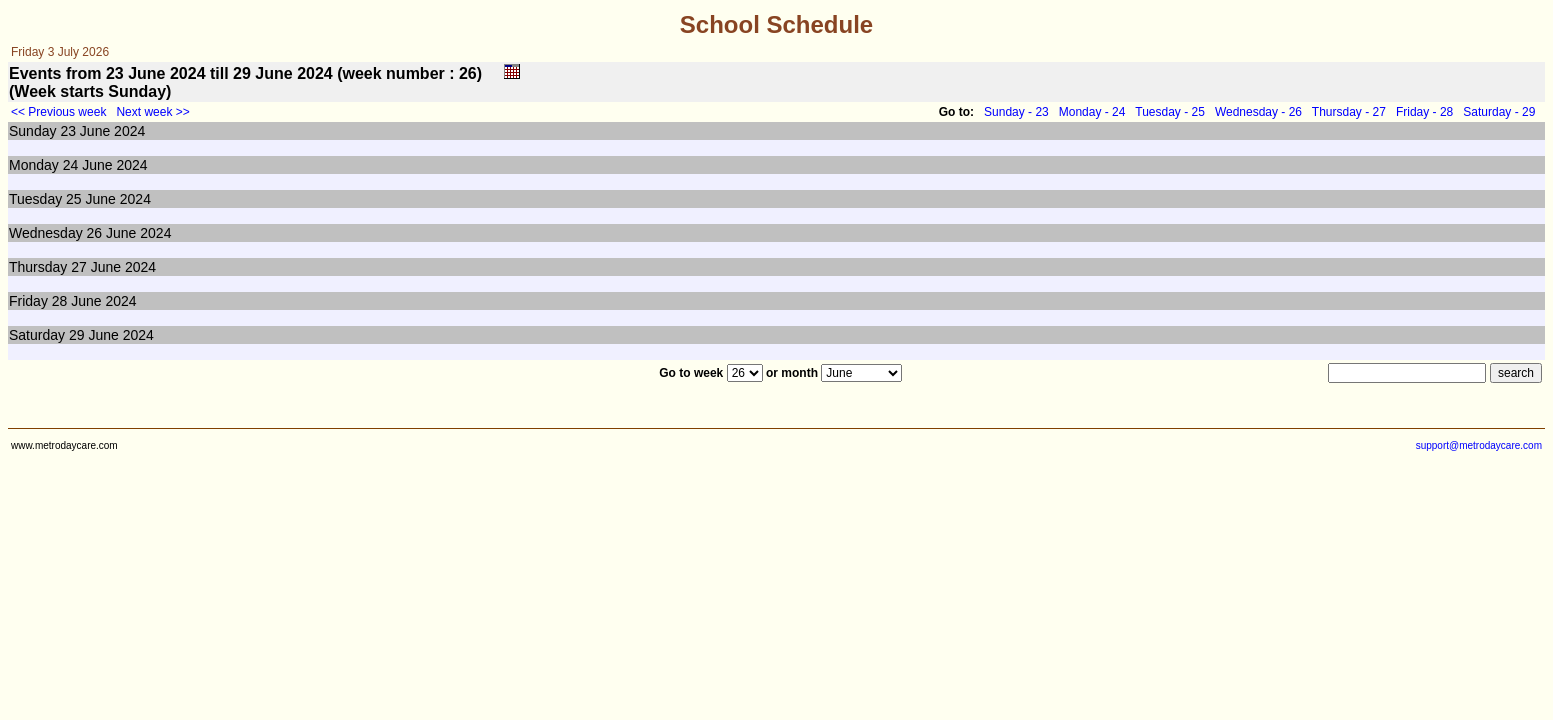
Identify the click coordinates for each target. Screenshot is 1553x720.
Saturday (37, 335)
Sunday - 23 (1016, 112)
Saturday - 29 (1499, 112)
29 (77, 335)
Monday (34, 165)
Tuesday (35, 199)
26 (95, 233)
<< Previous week (58, 112)
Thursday (38, 267)
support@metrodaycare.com (1479, 445)
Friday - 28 (1424, 112)
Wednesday (46, 233)
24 (71, 165)
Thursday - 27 (1349, 112)
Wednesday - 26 (1258, 112)
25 (74, 199)
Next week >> (152, 112)
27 (79, 267)
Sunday (32, 131)
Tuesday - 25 (1170, 112)
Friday (28, 301)
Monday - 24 (1092, 112)
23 (68, 131)
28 (60, 301)
